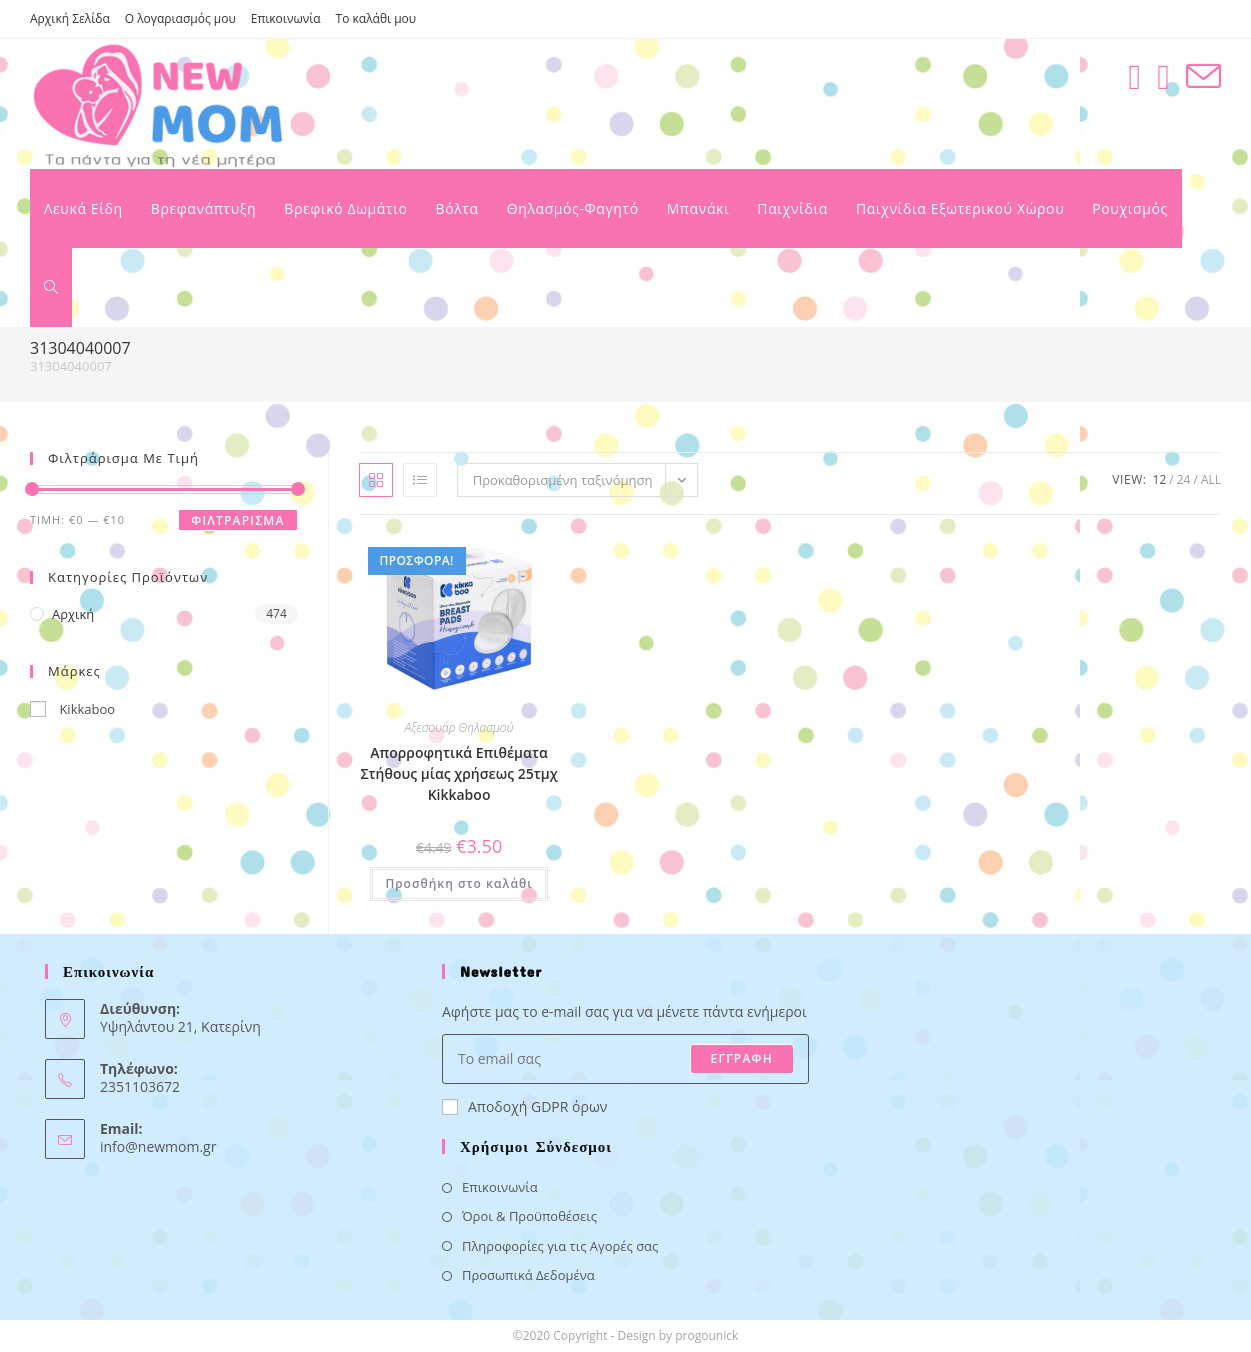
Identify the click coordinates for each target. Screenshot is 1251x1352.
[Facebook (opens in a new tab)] (1134, 76)
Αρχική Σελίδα (70, 18)
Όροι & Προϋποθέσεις (529, 1216)
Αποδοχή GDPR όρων (524, 1106)
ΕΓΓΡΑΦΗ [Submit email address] (742, 1058)
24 (1184, 479)
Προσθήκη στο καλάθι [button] (458, 883)
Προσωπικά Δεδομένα (528, 1275)
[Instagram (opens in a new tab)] (1163, 76)
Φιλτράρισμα (237, 520)
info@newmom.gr (158, 1146)
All (1211, 479)
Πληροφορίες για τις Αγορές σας (560, 1246)
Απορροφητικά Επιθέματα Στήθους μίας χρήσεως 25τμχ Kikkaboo (458, 773)
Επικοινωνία (286, 18)
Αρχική (73, 614)
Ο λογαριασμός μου (180, 18)
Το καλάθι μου (376, 18)
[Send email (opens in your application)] (1203, 76)
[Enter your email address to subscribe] (625, 1059)
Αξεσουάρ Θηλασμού (459, 727)
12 (1160, 479)
